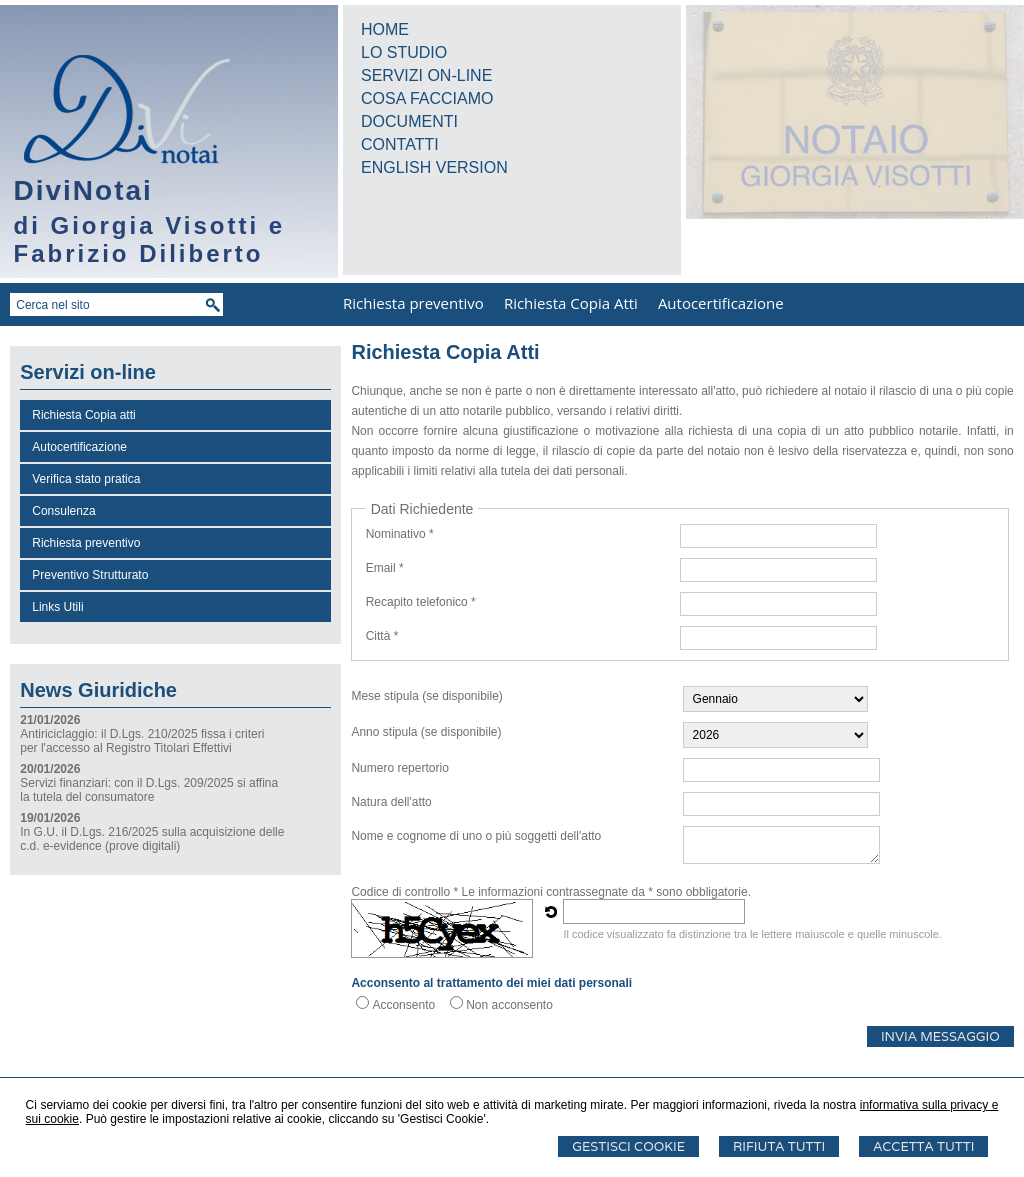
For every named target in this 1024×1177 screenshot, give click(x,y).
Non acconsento (509, 1005)
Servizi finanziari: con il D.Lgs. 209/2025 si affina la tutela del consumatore (149, 790)
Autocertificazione (721, 303)
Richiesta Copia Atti (571, 303)
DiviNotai (83, 190)
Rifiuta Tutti (779, 1146)
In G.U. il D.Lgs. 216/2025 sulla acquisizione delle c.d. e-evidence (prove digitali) (152, 839)
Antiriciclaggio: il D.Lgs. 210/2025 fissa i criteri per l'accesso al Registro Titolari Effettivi (142, 741)
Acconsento (403, 1005)
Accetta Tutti (923, 1146)
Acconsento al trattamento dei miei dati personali (491, 983)
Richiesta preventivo (413, 303)
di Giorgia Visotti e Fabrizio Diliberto (150, 239)
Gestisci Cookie (628, 1146)
